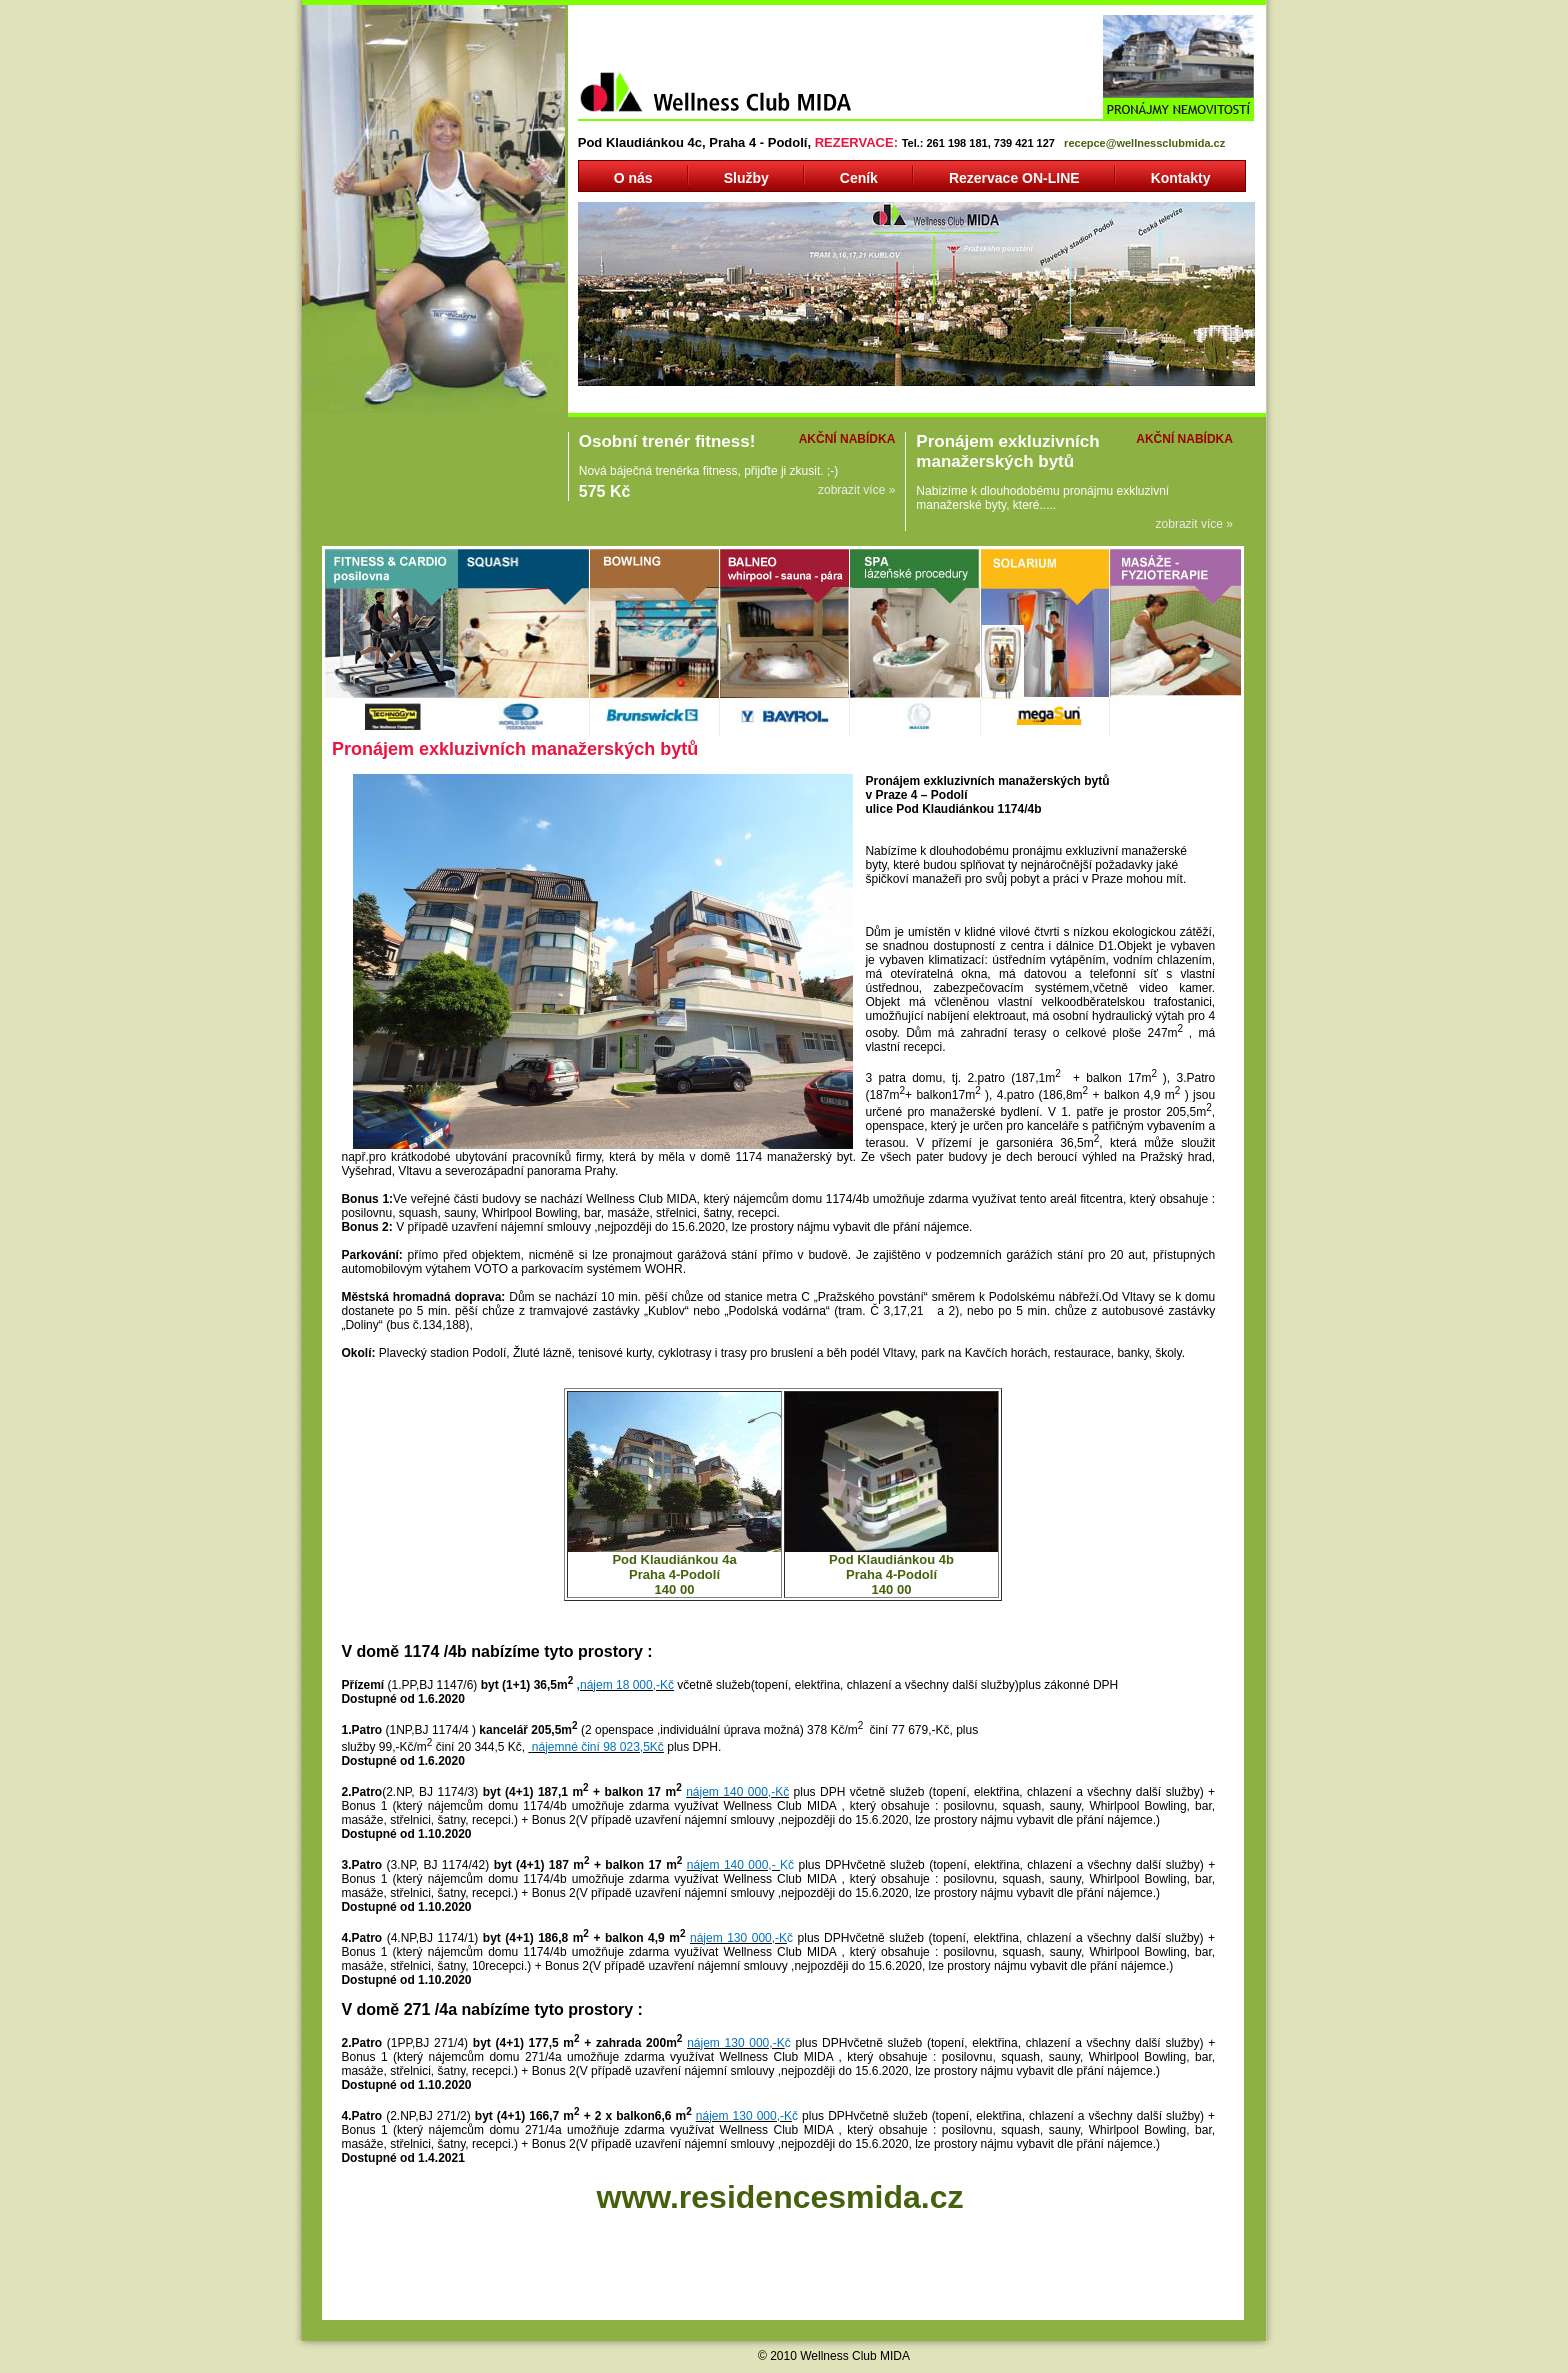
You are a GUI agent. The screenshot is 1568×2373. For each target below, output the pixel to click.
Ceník (859, 178)
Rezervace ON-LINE (1014, 178)
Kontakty (1181, 178)
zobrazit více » (856, 490)
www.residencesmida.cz (779, 2197)
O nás (633, 178)
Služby (746, 178)
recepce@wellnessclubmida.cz (1144, 143)
